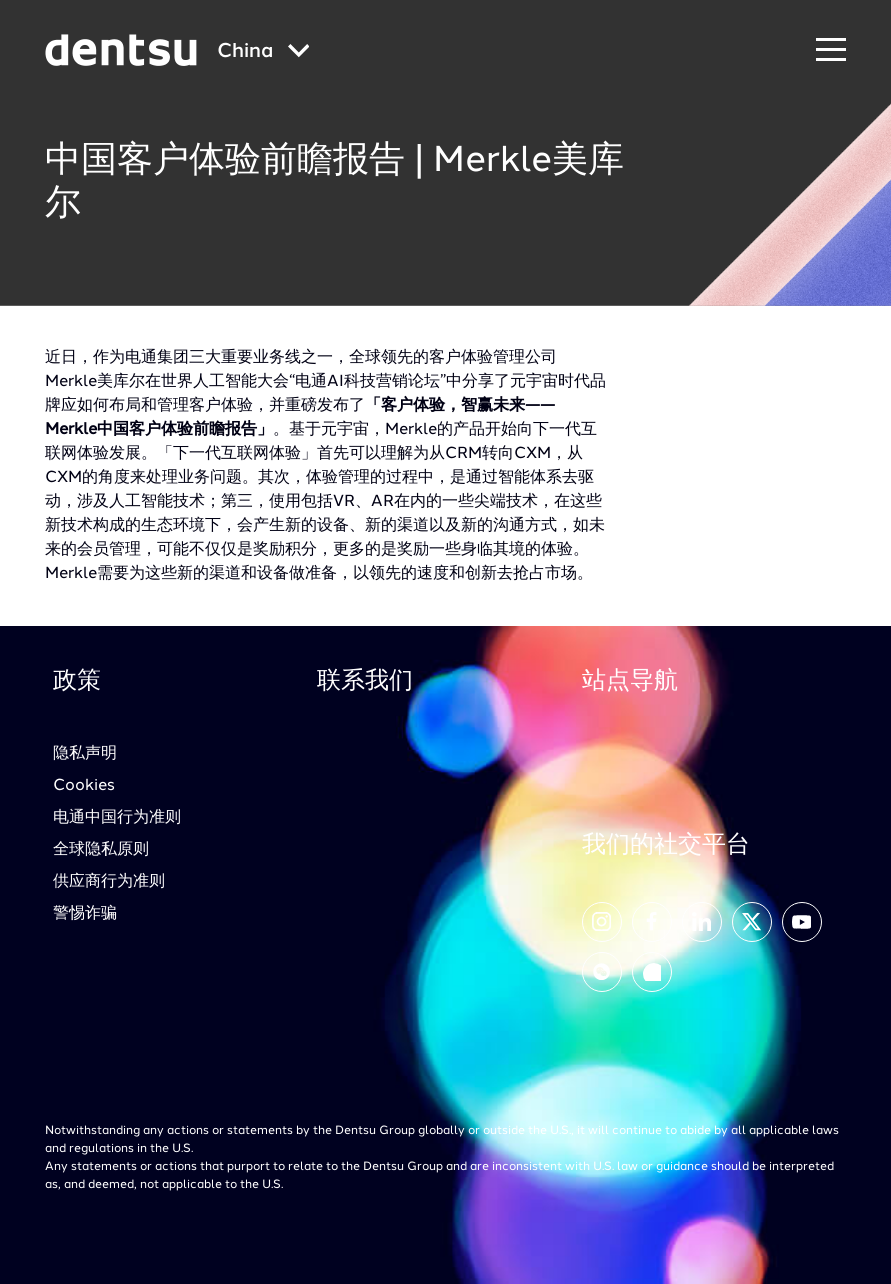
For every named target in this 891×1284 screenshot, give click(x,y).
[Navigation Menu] (831, 50)
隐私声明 (85, 754)
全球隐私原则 (101, 850)
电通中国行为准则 (117, 818)
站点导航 (630, 682)
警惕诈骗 (85, 914)
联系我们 (365, 682)
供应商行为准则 (109, 882)
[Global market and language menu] (263, 52)
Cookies (84, 786)
